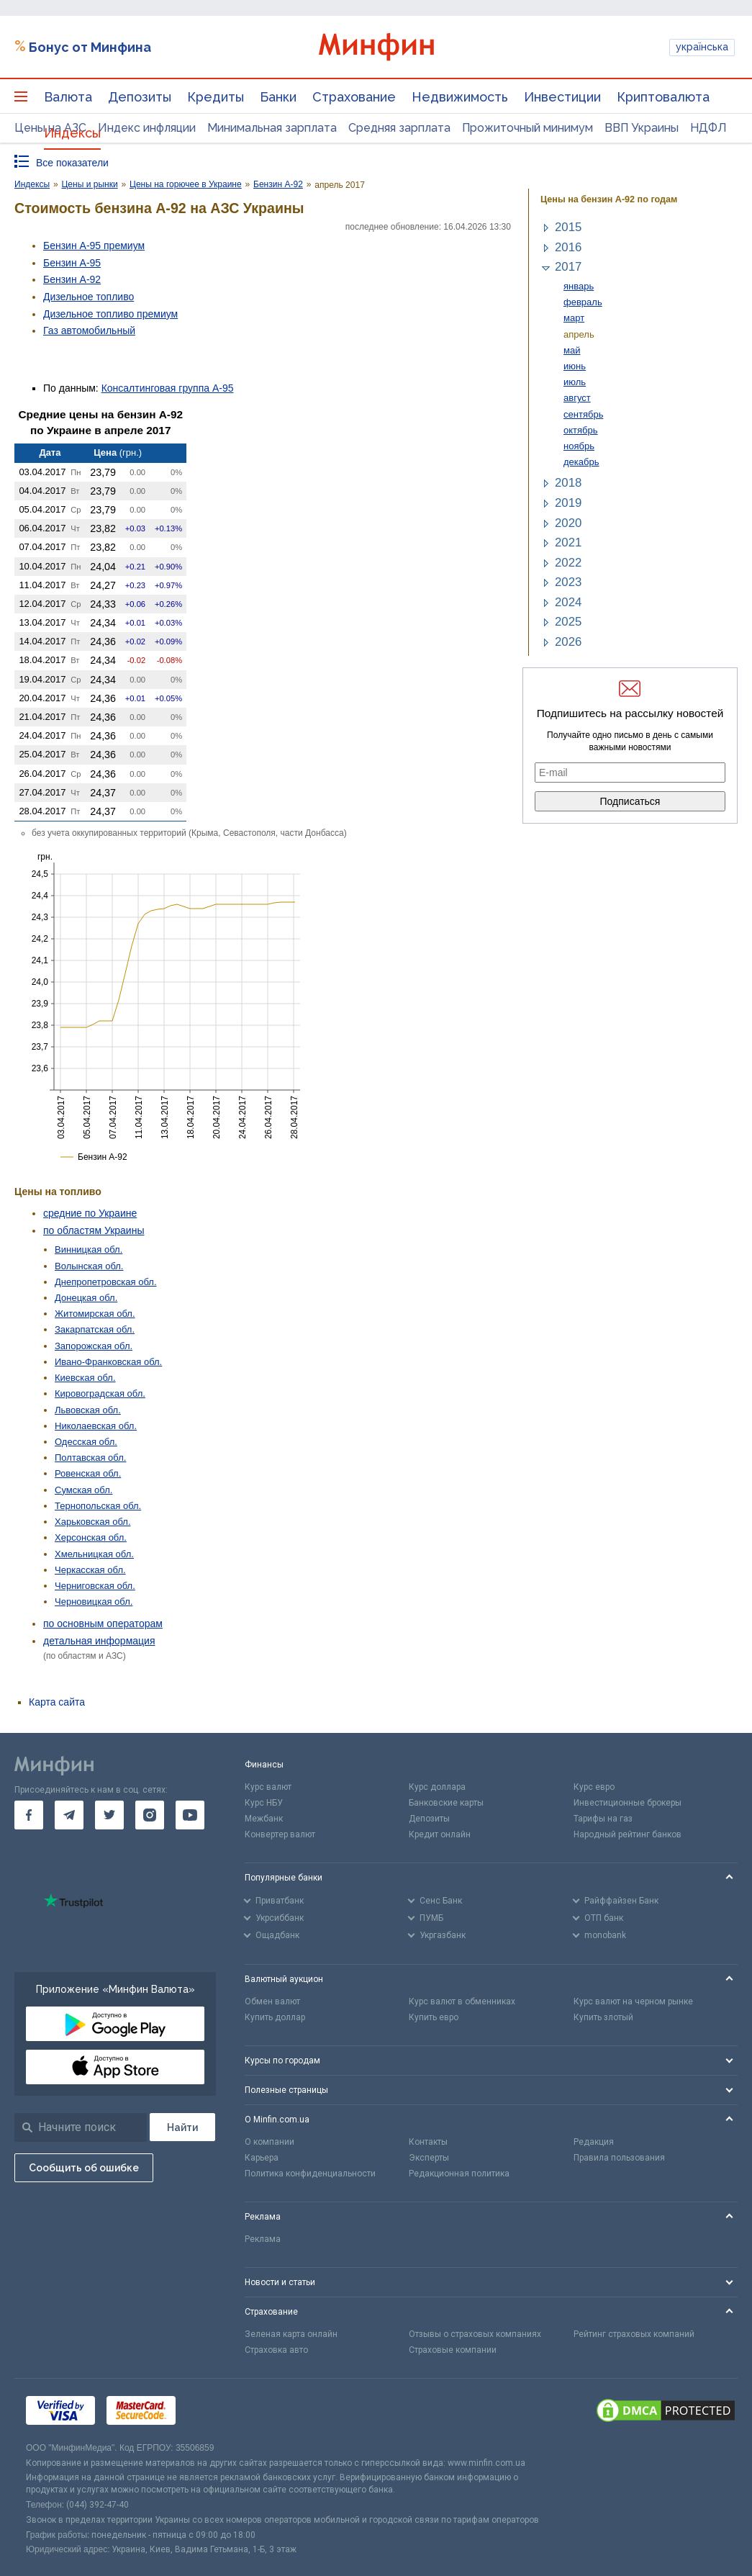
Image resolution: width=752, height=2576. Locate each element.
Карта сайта (57, 1702)
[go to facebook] (28, 1815)
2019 (568, 503)
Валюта (68, 96)
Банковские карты (446, 1803)
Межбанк (264, 1819)
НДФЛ (708, 128)
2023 (568, 582)
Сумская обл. (83, 1490)
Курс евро (594, 1787)
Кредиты (215, 96)
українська (702, 47)
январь (578, 286)
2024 (568, 602)
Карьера (261, 2158)
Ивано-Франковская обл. (108, 1361)
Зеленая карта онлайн (291, 2334)
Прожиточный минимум (527, 128)
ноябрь (578, 446)
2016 (568, 247)
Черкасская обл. (90, 1569)
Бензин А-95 (72, 263)
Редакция (594, 2142)
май (571, 350)
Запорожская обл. (93, 1346)
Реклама (263, 2239)
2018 (568, 483)
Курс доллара (437, 1787)
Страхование (354, 96)
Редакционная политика (459, 2174)
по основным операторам (103, 1623)
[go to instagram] (149, 1815)
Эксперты (429, 2158)
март (573, 317)
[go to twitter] (109, 1815)
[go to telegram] (69, 1815)
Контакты (428, 2142)
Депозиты (139, 96)
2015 (568, 227)
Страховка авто (276, 2350)
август (577, 397)
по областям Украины (93, 1230)
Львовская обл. (88, 1410)
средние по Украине (90, 1213)
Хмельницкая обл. (94, 1554)
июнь (574, 366)
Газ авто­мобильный (89, 330)
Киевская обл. (85, 1377)
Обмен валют (272, 2001)
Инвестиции (562, 96)
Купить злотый (603, 2017)
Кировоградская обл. (100, 1393)
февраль (582, 302)
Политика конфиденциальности (310, 2174)
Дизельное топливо (88, 296)
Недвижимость (460, 96)
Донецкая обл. (86, 1297)
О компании (269, 2142)
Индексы (72, 132)
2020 (568, 523)
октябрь (580, 430)
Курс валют (268, 1787)
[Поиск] (182, 2127)
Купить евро (433, 2017)
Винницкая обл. (88, 1249)
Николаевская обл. (96, 1425)
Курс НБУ (264, 1803)
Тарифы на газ (603, 1819)
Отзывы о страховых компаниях (475, 2334)
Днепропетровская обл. (106, 1281)
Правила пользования (619, 2158)
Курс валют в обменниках (462, 2001)
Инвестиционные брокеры (627, 1803)
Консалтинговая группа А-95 (167, 388)
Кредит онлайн (440, 1834)
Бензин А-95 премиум (94, 245)
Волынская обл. (89, 1266)
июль (574, 382)
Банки (278, 96)
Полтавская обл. (90, 1457)
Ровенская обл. (88, 1473)
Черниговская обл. (95, 1585)
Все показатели (72, 162)
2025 (568, 622)
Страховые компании (453, 2350)
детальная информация (99, 1641)
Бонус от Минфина (90, 47)
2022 (568, 562)
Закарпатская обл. (95, 1329)
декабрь (581, 461)
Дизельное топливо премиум (110, 314)
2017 (568, 267)
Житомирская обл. (95, 1313)
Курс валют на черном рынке (633, 2001)
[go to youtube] (190, 1815)
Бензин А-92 (72, 279)
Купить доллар (275, 2017)
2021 (568, 542)
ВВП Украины (641, 128)
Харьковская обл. (93, 1521)
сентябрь (583, 414)
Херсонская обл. (91, 1537)
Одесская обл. (86, 1441)
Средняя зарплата (399, 128)
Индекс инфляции (147, 128)
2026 (568, 642)
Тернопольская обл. (98, 1505)
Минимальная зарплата (272, 128)
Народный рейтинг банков (627, 1834)
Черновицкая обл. (93, 1601)
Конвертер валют (280, 1834)
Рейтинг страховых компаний (634, 2334)
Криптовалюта (663, 96)
